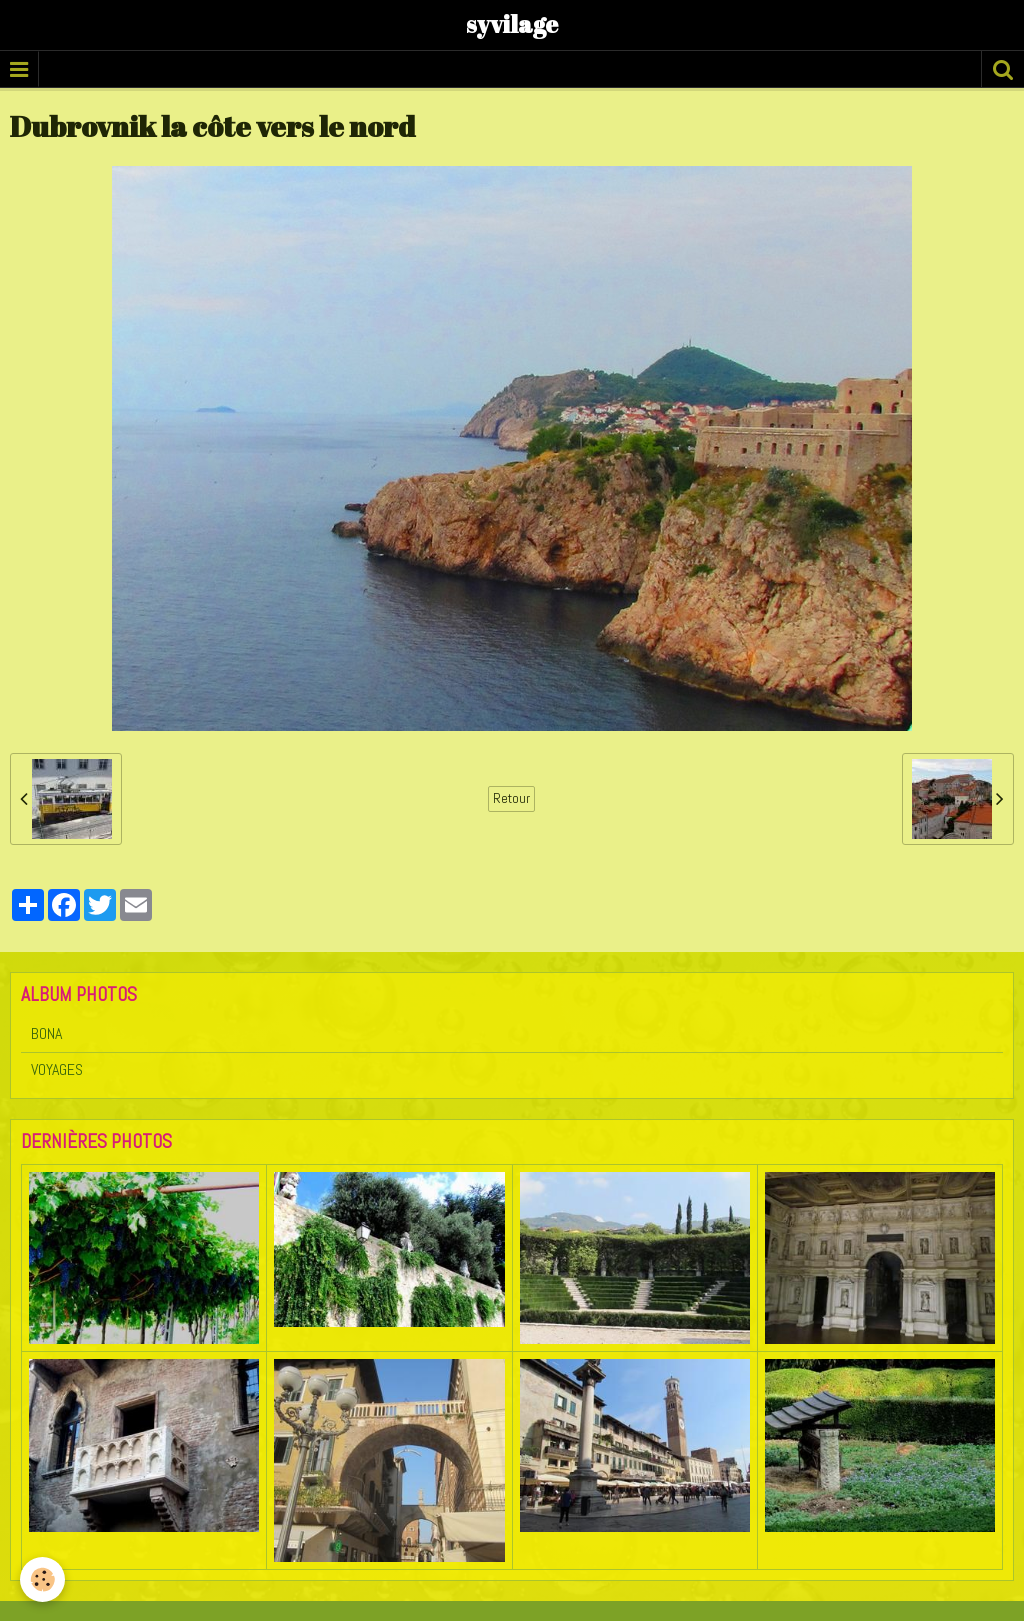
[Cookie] (42, 1579)
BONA (46, 1033)
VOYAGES (57, 1069)
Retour (511, 798)
